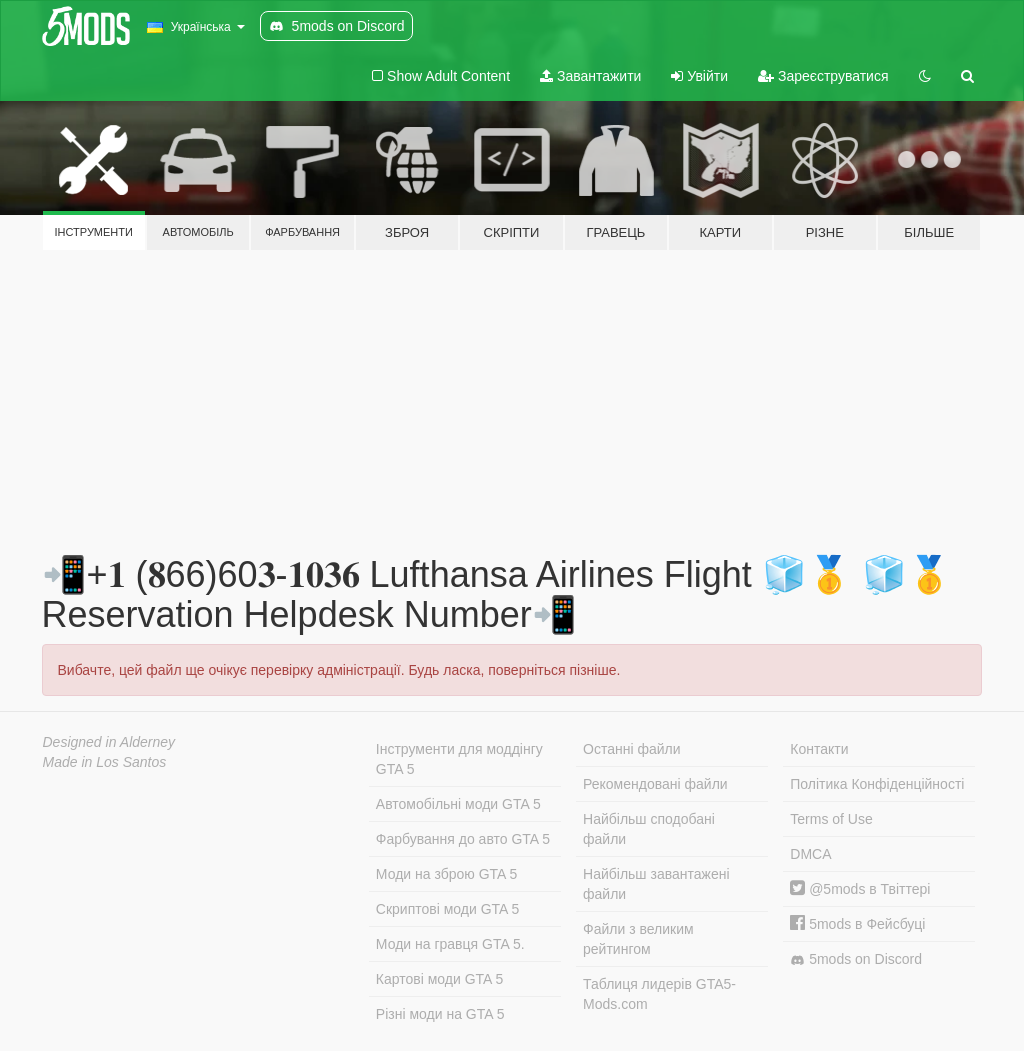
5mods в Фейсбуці (857, 924)
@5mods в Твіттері (860, 889)
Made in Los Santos (105, 762)
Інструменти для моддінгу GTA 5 (459, 759)
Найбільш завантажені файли (656, 884)
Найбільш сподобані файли (649, 829)
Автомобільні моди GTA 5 (458, 804)
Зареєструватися (823, 76)
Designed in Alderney (109, 742)
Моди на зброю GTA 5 (446, 874)
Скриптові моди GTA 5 (448, 909)
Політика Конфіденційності (877, 784)
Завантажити (590, 76)
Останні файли (632, 749)
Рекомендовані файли (655, 784)
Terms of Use (831, 819)
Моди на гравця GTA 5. (450, 944)
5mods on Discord (856, 959)
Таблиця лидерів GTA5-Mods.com (659, 994)
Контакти (819, 749)
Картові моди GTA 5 (440, 979)
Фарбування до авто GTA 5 (463, 839)
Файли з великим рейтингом (638, 939)
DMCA (810, 854)
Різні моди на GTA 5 (440, 1014)
